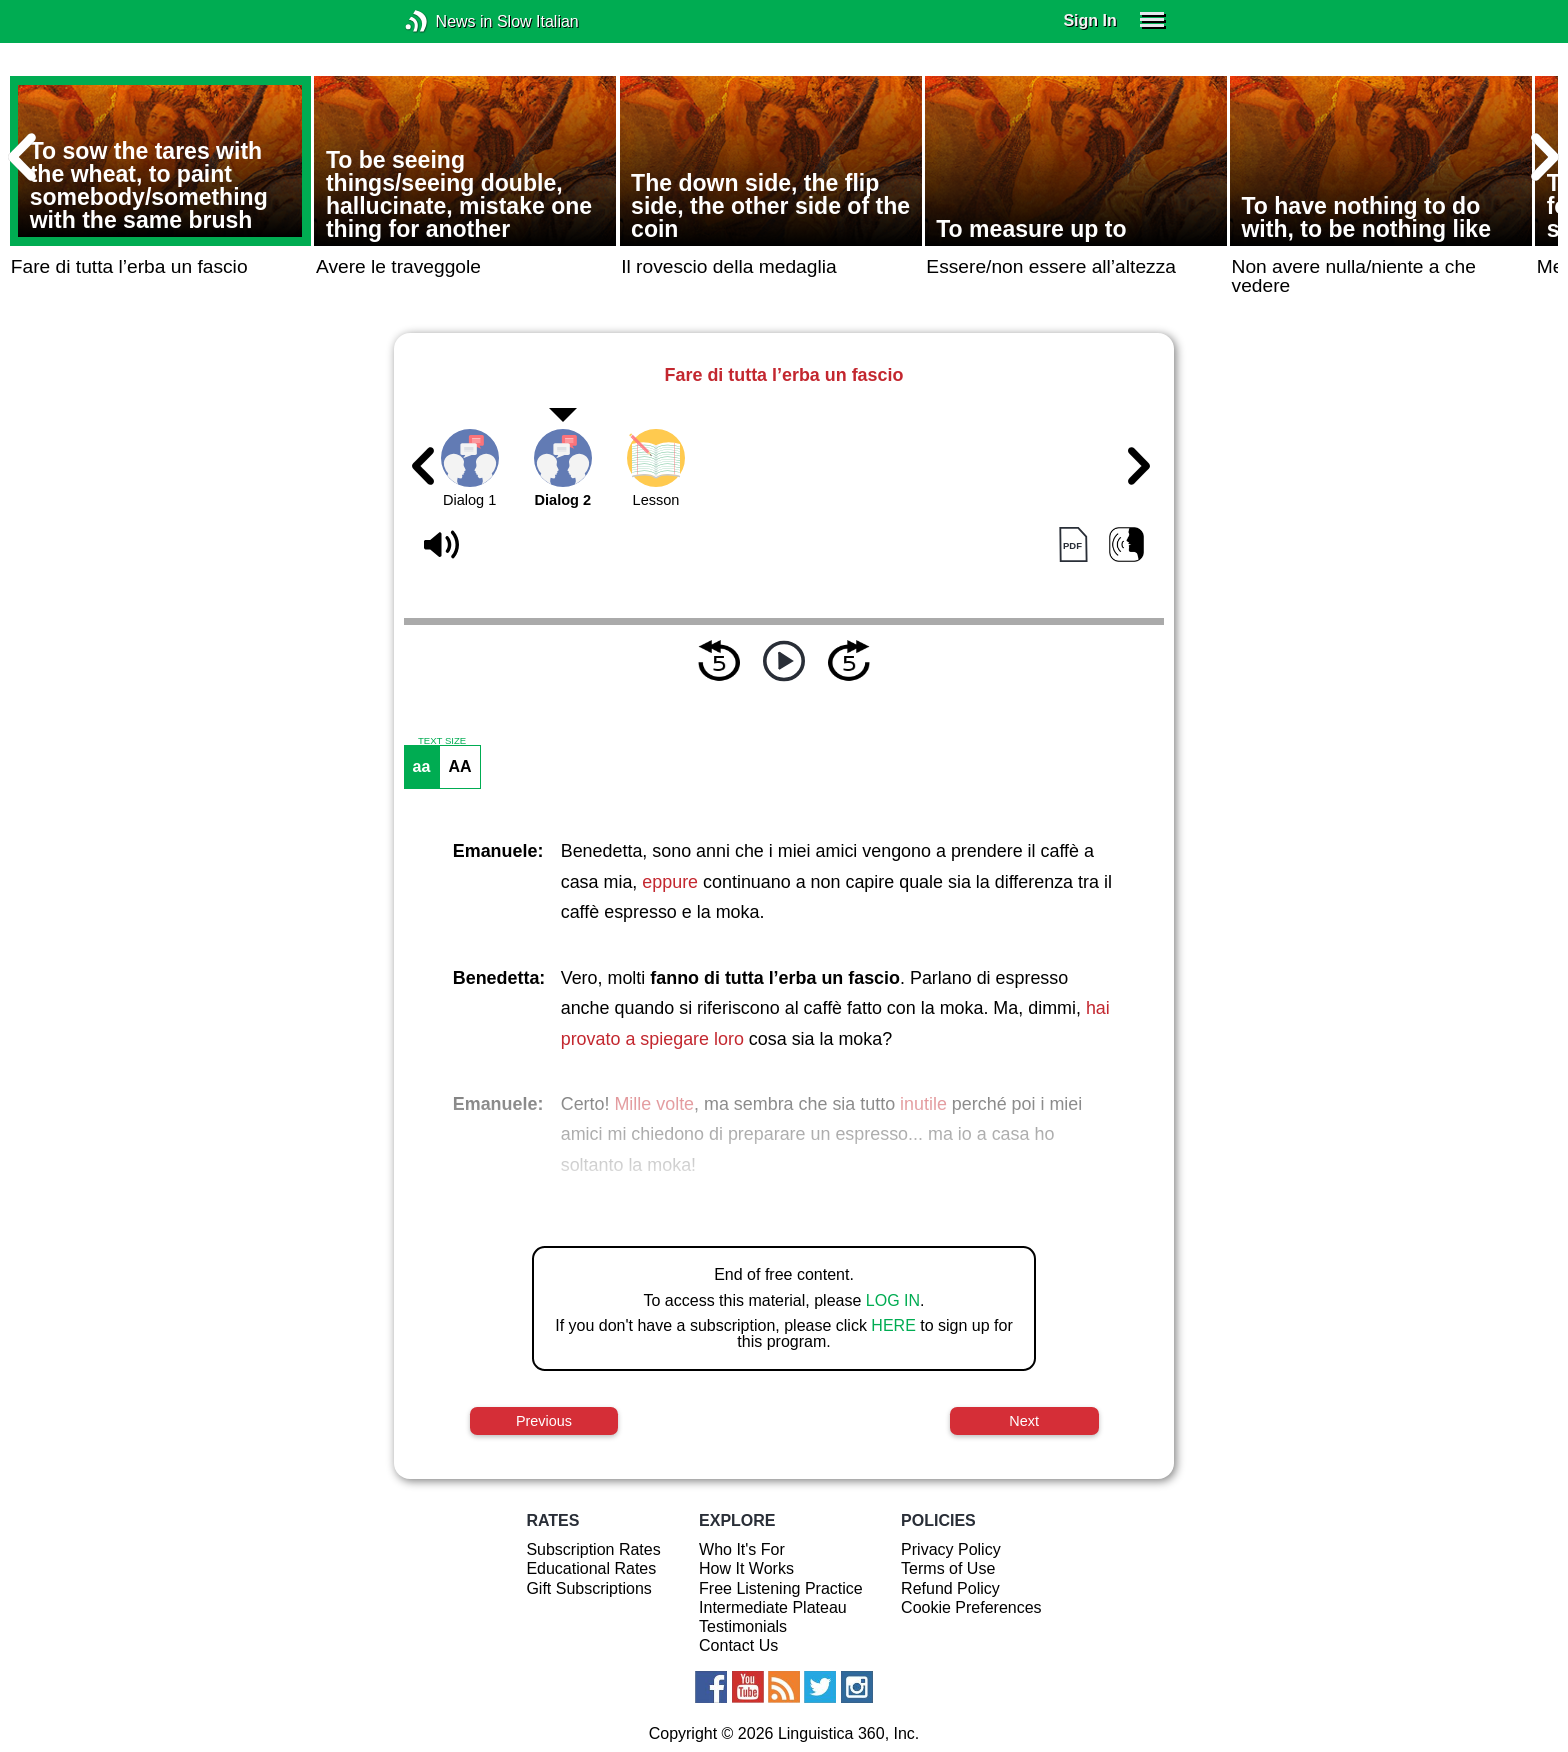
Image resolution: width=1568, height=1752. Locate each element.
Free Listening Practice (781, 1588)
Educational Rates (591, 1568)
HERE (893, 1325)
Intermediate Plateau (773, 1607)
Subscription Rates (593, 1549)
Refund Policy (950, 1588)
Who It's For (742, 1549)
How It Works (746, 1568)
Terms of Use (948, 1568)
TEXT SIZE (442, 741)
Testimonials (743, 1626)
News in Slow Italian (446, 21)
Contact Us (738, 1645)
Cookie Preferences (971, 1607)
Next (1024, 1421)
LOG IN (893, 1300)
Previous (544, 1421)
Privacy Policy (951, 1549)
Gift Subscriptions (588, 1588)
